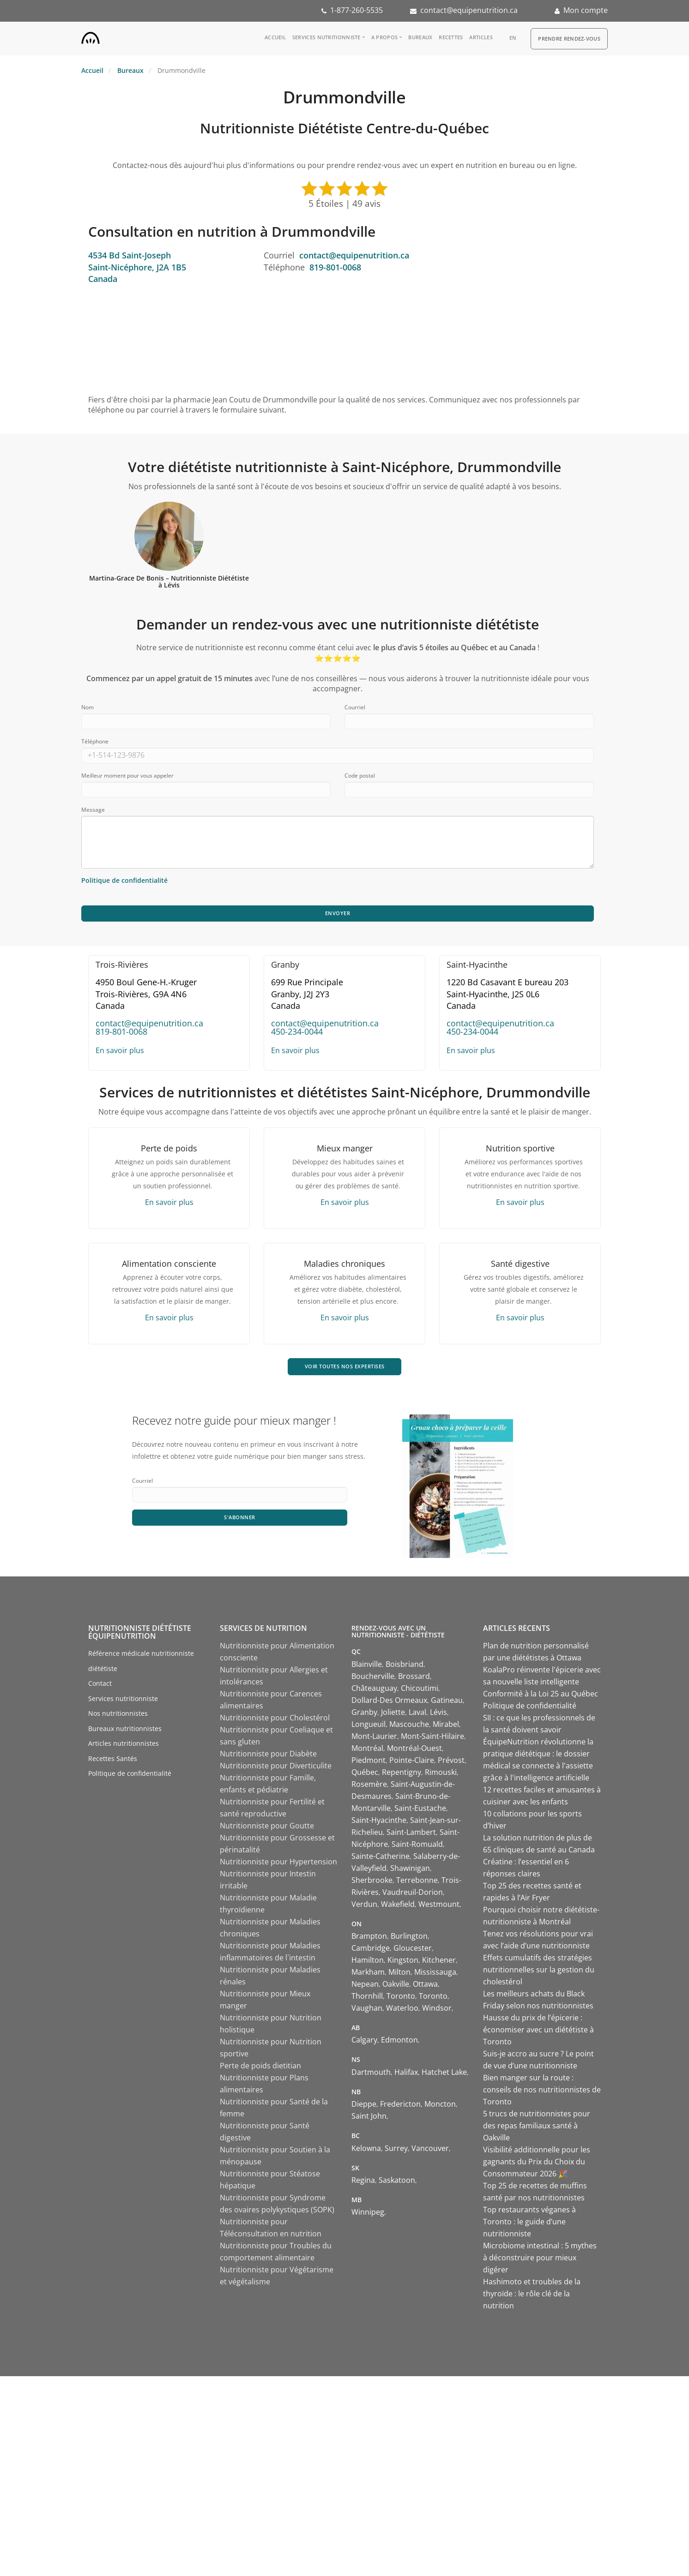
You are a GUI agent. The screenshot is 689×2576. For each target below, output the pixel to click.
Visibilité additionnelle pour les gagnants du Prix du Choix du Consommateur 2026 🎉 (536, 2165)
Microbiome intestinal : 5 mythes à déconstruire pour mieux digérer (540, 2261)
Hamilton (367, 1964)
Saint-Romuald (417, 1847)
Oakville (395, 1988)
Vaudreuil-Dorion (412, 1895)
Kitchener (439, 1964)
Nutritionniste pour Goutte (267, 1829)
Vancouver (430, 2151)
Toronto (401, 2000)
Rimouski (441, 1775)
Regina (363, 2184)
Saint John (369, 2120)
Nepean (365, 1988)
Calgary (364, 2043)
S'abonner (240, 1522)
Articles (480, 37)
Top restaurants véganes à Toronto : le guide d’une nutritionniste (529, 2225)
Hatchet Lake (444, 2076)
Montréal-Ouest (414, 1751)
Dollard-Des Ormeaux (389, 1703)
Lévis (438, 1715)
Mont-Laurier (374, 1739)
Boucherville (372, 1679)
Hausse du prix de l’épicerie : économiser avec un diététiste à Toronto (538, 2033)
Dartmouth (371, 2076)
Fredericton (400, 2108)
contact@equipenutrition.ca (469, 10)
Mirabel (446, 1727)
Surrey (396, 2151)
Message (93, 810)
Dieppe (363, 2108)
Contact (100, 1687)
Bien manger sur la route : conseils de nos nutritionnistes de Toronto (542, 2093)
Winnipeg (367, 2216)
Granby (364, 1715)
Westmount (438, 1907)
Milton (399, 1976)
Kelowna (366, 2151)
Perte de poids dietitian (260, 2069)
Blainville (366, 1667)
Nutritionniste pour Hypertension (278, 1865)
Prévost (451, 1763)
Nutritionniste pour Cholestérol (275, 1721)
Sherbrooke (372, 1883)
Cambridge (370, 1952)
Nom (87, 707)
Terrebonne (417, 1883)
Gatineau (447, 1703)
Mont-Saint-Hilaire (432, 1739)
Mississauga (435, 1976)
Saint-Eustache (420, 1811)
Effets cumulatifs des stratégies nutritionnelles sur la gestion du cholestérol (538, 1973)
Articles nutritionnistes (123, 1747)
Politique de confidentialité (129, 1777)
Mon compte (585, 10)
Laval (417, 1715)
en (513, 37)
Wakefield (398, 1907)
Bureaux (420, 37)
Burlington (409, 1940)
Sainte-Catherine (380, 1859)
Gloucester (412, 1952)
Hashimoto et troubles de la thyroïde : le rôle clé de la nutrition (531, 2297)
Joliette (393, 1715)
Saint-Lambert (411, 1835)
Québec (364, 1775)
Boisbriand (404, 1667)
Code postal (359, 775)
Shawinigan (410, 1871)
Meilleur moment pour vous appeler (127, 775)
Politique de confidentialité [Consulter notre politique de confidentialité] (124, 880)
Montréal (367, 1751)
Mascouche (409, 1727)
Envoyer (337, 914)
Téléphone (95, 741)
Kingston (402, 1964)
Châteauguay (374, 1691)
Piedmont (368, 1763)
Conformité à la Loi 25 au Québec (540, 1697)
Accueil (275, 37)
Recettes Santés (112, 1762)
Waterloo (402, 2012)
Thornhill (367, 2000)
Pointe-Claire (411, 1763)
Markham (368, 1976)
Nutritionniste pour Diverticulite (276, 1769)
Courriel (354, 707)
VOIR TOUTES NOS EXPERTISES (344, 1369)
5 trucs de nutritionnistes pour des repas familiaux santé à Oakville (536, 2129)
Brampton (369, 1940)
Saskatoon (397, 2184)
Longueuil (368, 1727)
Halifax (406, 2076)
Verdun (364, 1907)
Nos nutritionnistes (118, 1717)
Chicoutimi (419, 1691)
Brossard (414, 1679)
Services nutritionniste (326, 37)
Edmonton (399, 2043)
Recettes (451, 37)
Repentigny (401, 1775)
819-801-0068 (335, 267)
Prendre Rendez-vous (569, 38)
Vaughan (366, 2012)
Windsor (437, 2012)
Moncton (440, 2108)
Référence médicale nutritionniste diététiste (141, 1665)
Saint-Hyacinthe (378, 1823)
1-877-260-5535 (356, 10)
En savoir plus (120, 1052)
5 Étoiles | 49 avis (344, 204)
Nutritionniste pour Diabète (268, 1757)
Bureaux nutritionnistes (125, 1732)
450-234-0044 (297, 1033)
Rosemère (369, 1787)
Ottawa (425, 1988)
